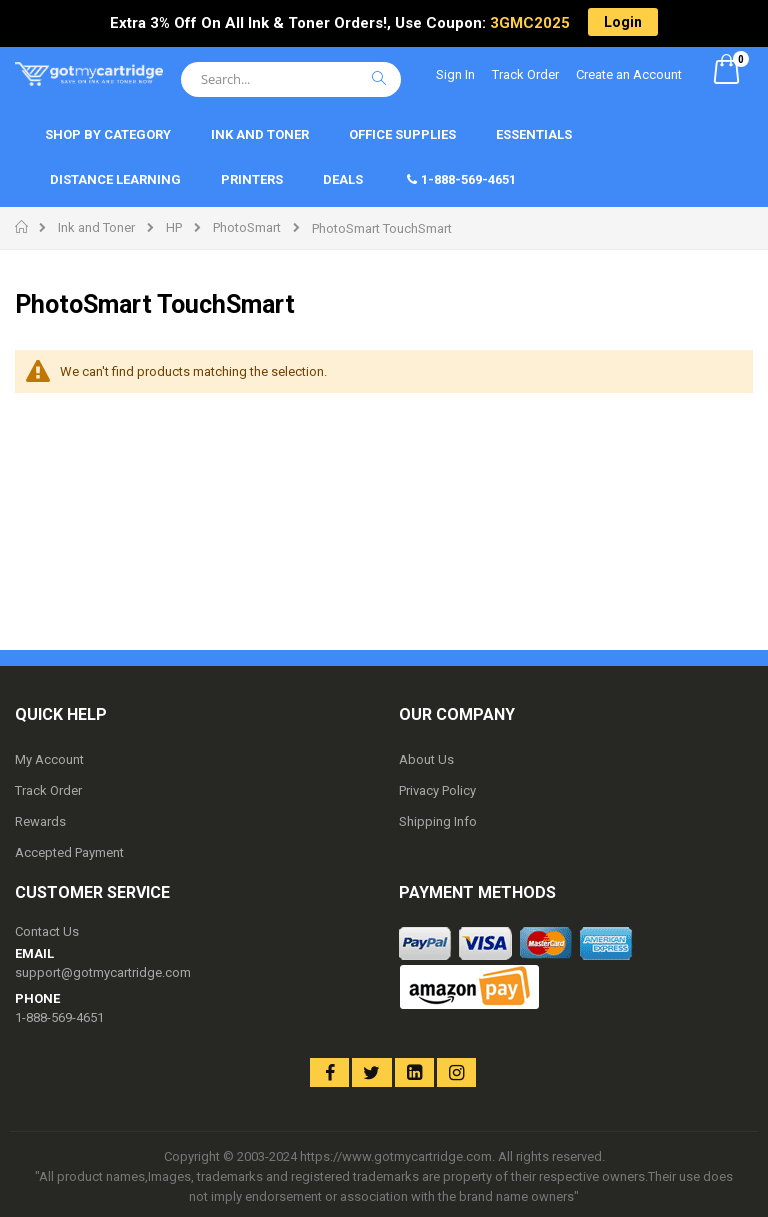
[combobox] (291, 79)
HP (174, 227)
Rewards (40, 821)
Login (623, 22)
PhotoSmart (247, 227)
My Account (49, 759)
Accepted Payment (69, 852)
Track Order (525, 74)
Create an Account (629, 74)
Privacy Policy (437, 790)
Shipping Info (438, 821)
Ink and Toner (96, 227)
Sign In (455, 74)
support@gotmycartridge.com (103, 972)
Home (22, 227)
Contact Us (47, 931)
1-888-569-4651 (59, 1017)
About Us (426, 759)
